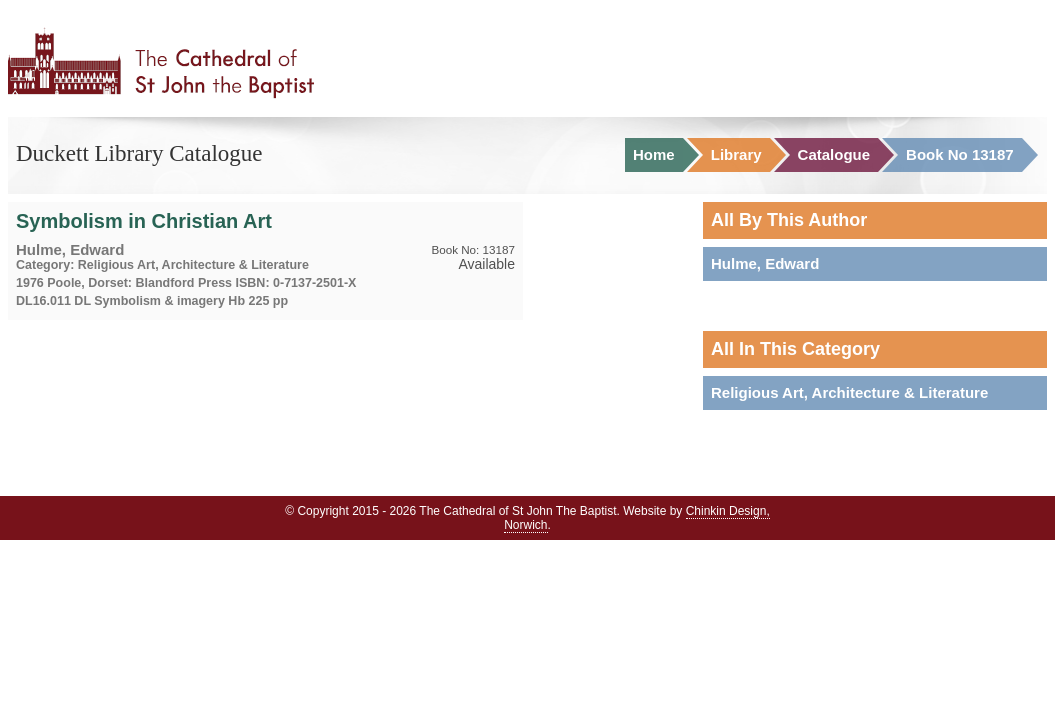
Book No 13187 (960, 155)
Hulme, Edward (765, 263)
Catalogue (834, 155)
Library (736, 155)
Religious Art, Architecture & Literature (849, 392)
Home (654, 155)
